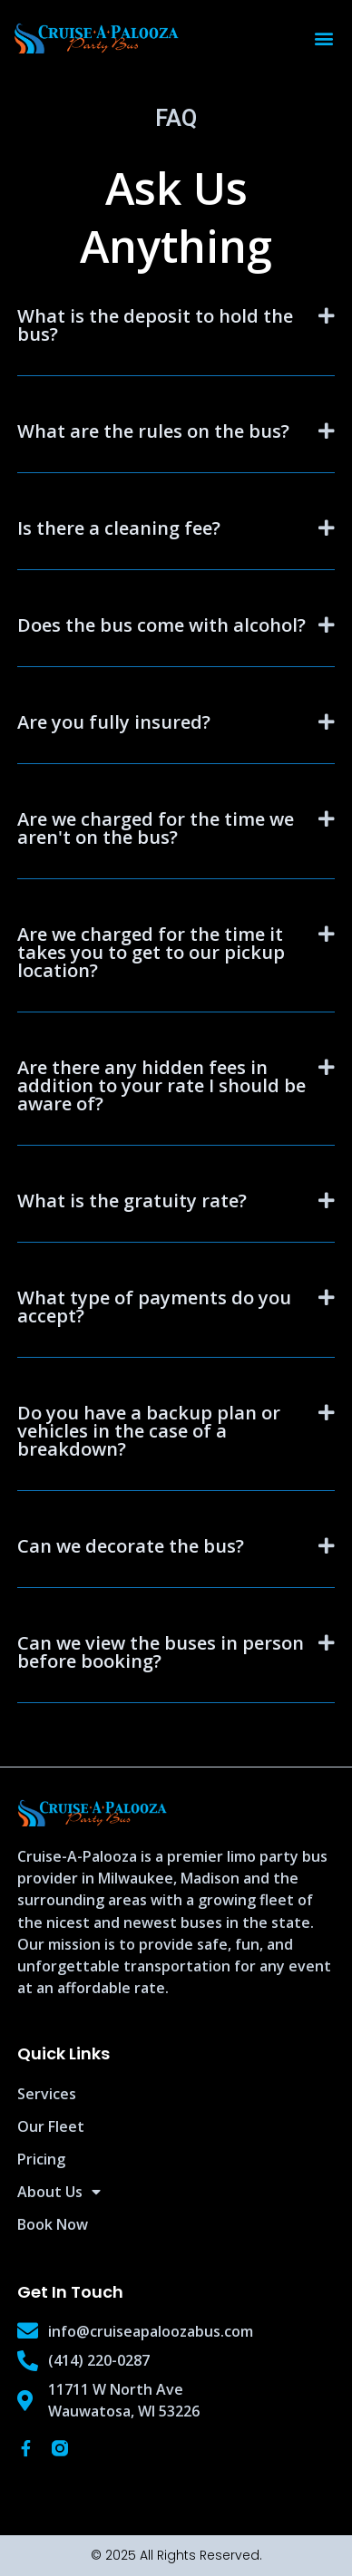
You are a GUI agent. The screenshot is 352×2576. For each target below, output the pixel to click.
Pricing (41, 2159)
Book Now (52, 2224)
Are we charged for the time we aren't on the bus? (155, 828)
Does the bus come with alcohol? (161, 625)
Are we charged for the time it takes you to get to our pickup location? (151, 952)
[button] (323, 38)
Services (46, 2094)
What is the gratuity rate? (132, 1200)
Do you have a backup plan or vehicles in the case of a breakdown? (148, 1430)
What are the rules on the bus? (153, 431)
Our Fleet (50, 2126)
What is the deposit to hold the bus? (155, 325)
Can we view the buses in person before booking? (160, 1652)
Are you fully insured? (113, 722)
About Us (59, 2191)
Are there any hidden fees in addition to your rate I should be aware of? (161, 1085)
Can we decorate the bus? (130, 1546)
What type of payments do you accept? (154, 1306)
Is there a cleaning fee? (118, 528)
